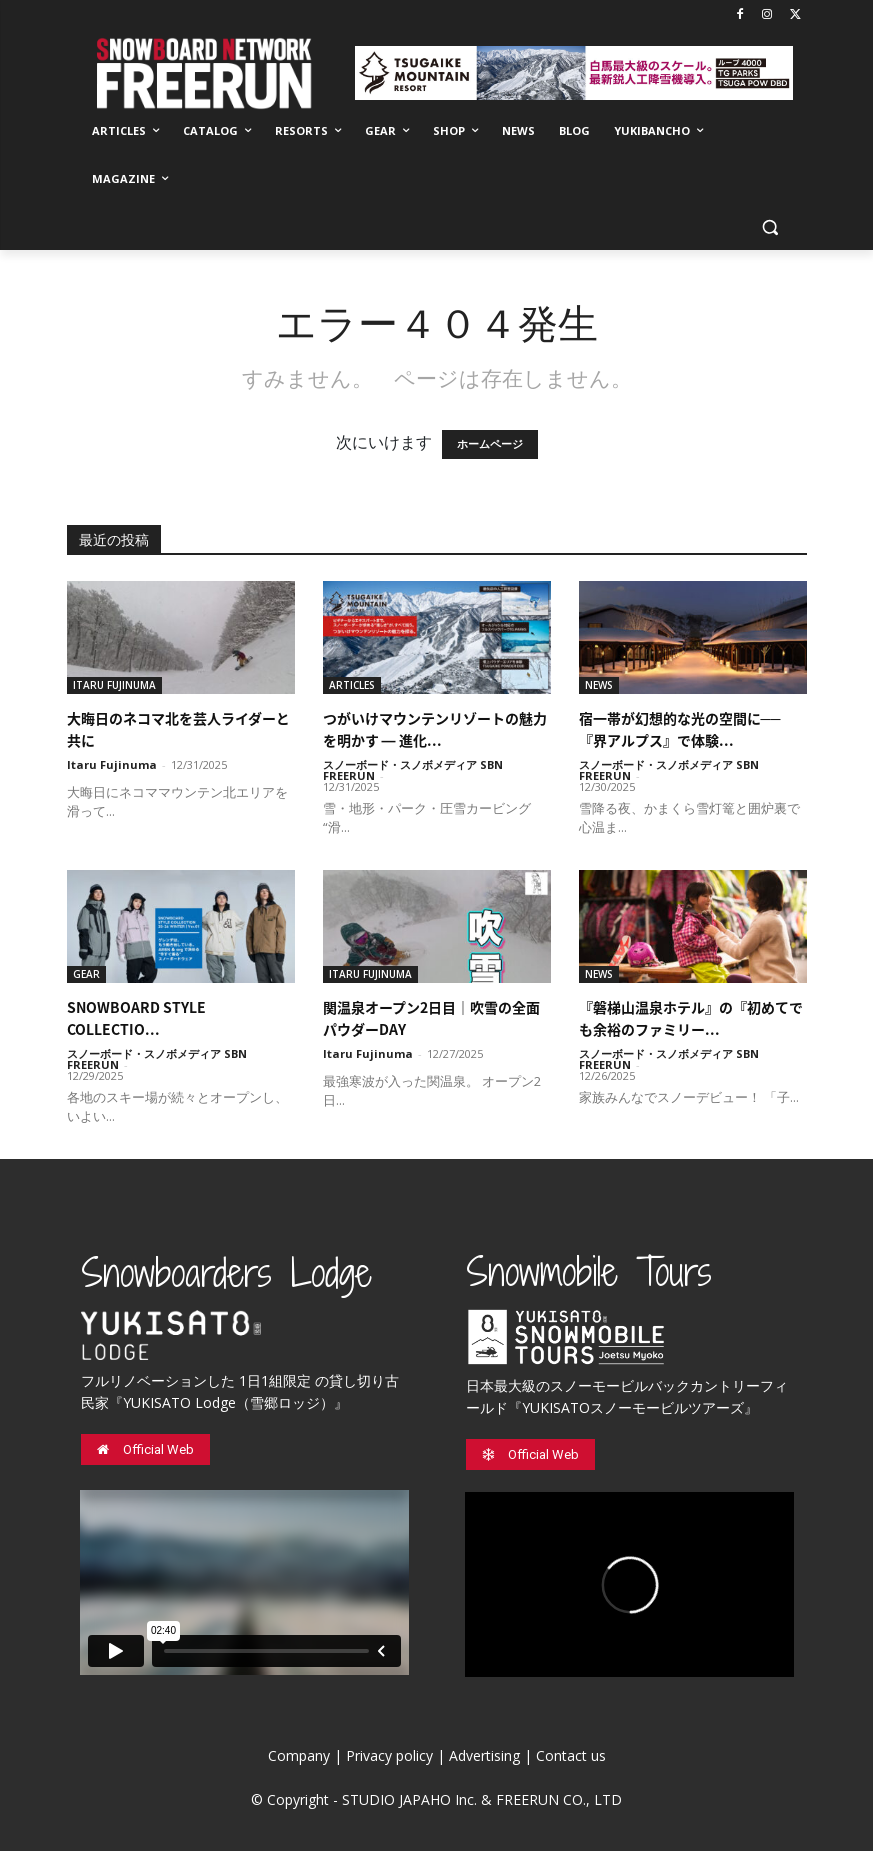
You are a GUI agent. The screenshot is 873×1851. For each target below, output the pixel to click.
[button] (770, 227)
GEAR (86, 974)
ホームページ (490, 444)
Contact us (571, 1755)
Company (299, 1755)
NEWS (599, 685)
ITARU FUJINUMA (114, 685)
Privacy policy (389, 1755)
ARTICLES (352, 685)
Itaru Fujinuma (112, 764)
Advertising (484, 1755)
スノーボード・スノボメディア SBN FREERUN (413, 770)
